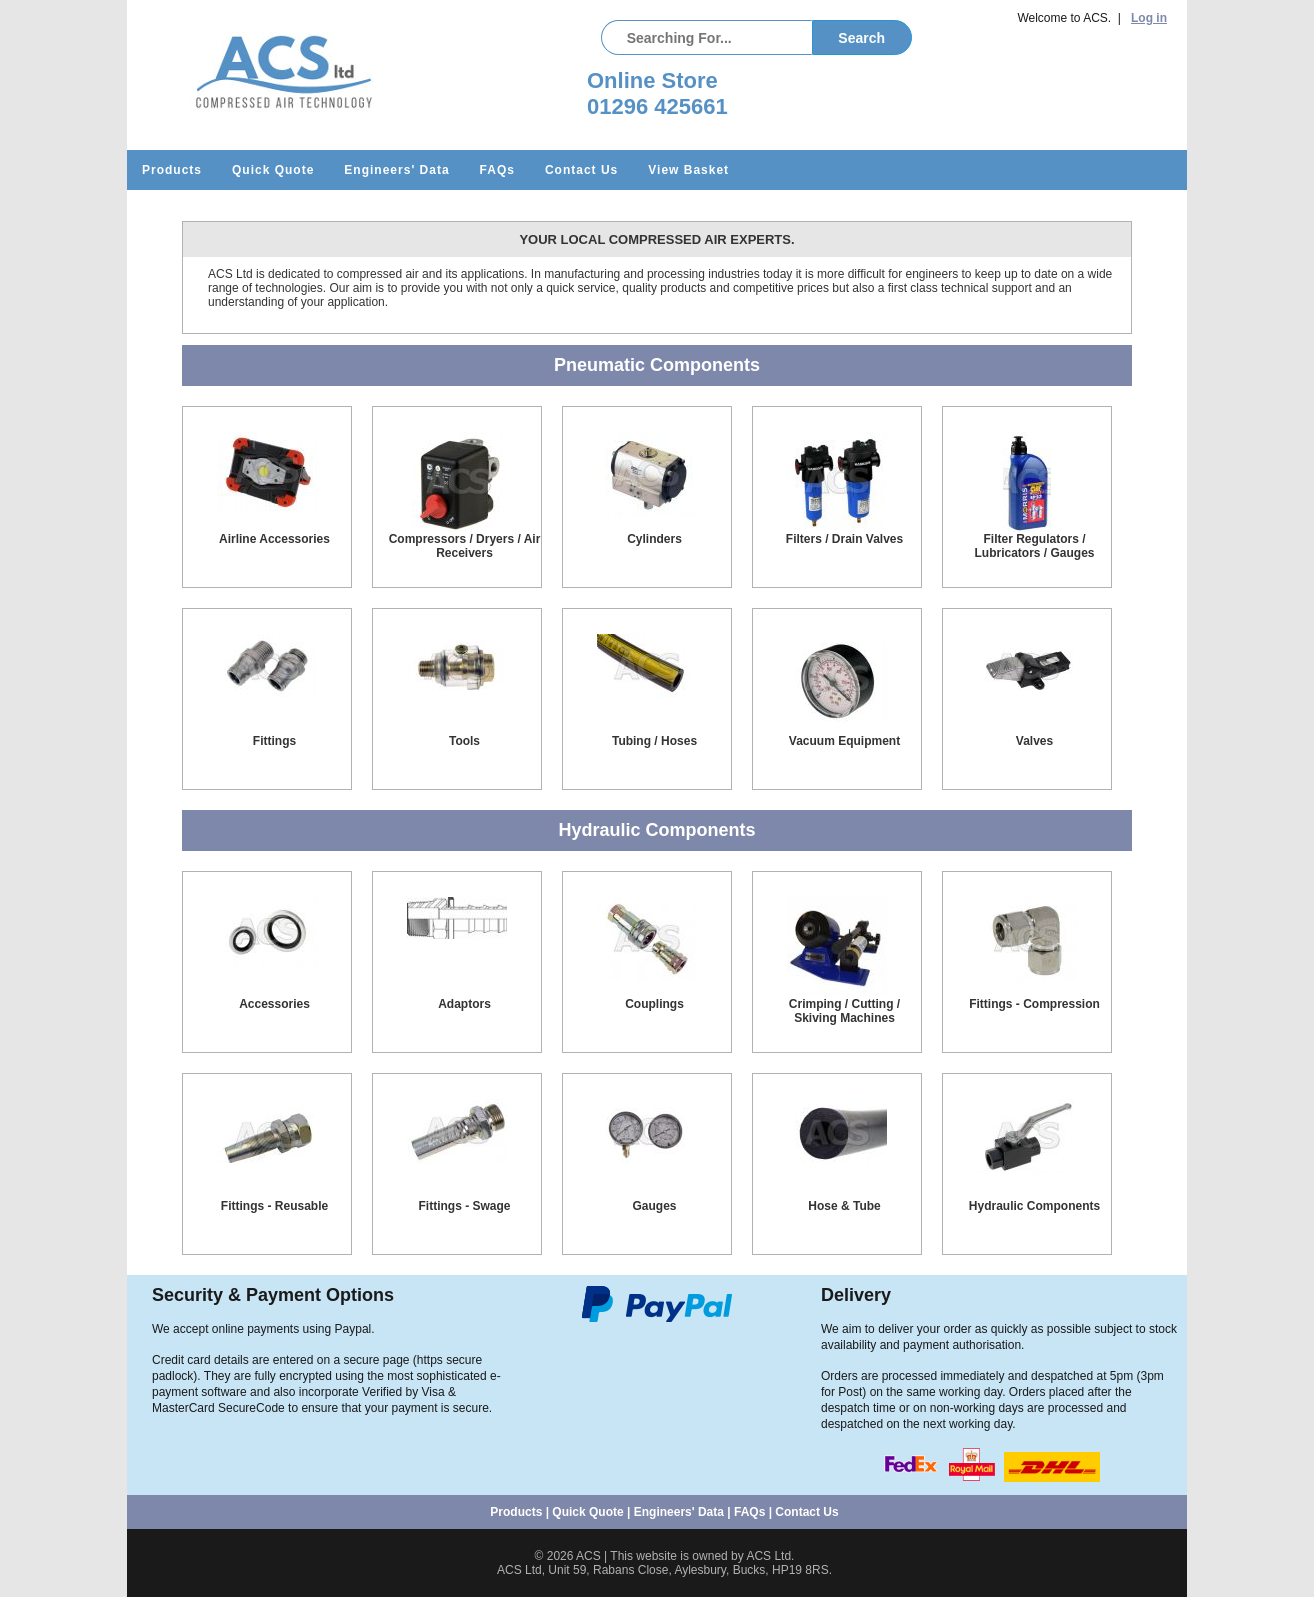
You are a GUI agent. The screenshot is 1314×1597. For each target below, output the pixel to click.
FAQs (497, 170)
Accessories (274, 1004)
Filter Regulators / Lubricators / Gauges (1034, 546)
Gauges (654, 1206)
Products (172, 170)
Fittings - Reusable (274, 1206)
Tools (464, 741)
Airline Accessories (274, 539)
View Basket (688, 170)
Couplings (654, 1004)
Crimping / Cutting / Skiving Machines (844, 1011)
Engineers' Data (396, 170)
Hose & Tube (844, 1206)
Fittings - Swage (464, 1206)
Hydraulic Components (1034, 1206)
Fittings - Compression (1034, 1004)
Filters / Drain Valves (844, 539)
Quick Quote (273, 170)
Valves (1034, 741)
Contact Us (581, 170)
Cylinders (654, 539)
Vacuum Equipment (844, 741)
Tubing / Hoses (654, 741)
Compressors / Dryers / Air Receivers (465, 546)
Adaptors (464, 1004)
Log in (1149, 18)
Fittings (274, 741)
